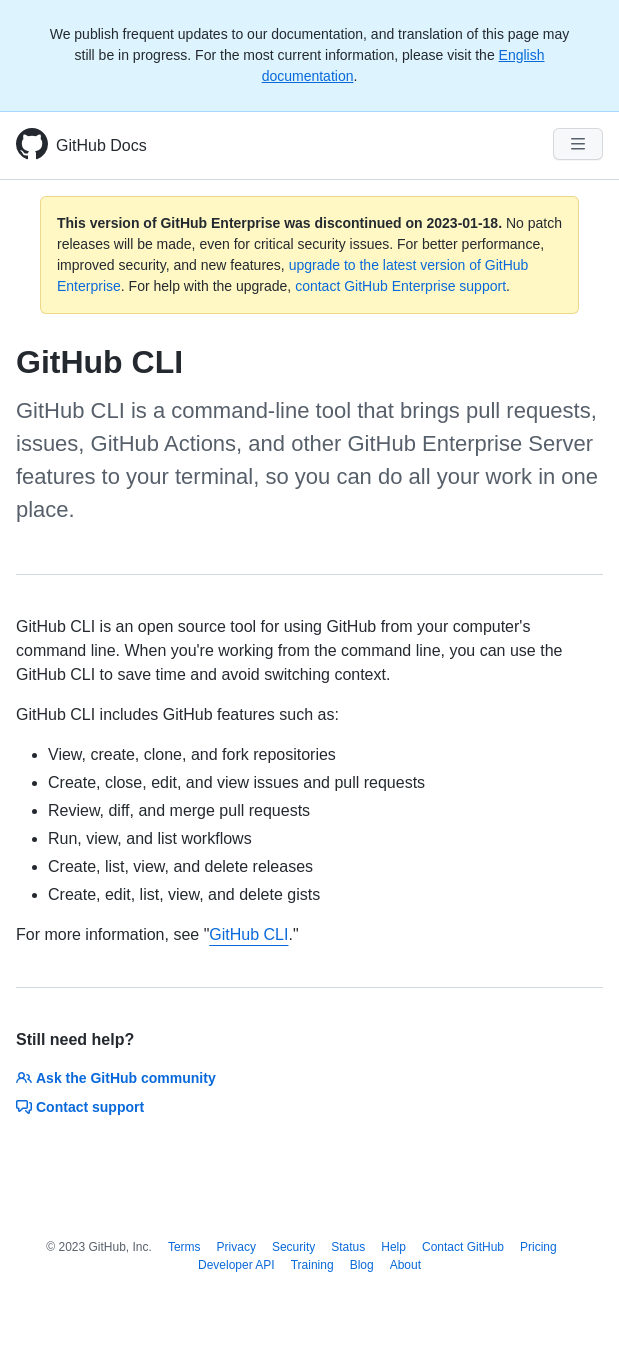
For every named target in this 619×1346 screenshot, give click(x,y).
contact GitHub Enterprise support (400, 286)
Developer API (236, 1265)
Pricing (538, 1247)
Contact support (80, 1107)
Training (312, 1265)
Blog (362, 1265)
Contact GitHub (463, 1247)
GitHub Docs (101, 145)
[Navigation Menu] (578, 144)
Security (293, 1247)
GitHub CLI (248, 934)
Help (393, 1247)
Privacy (236, 1247)
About (405, 1265)
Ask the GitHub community (116, 1078)
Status (348, 1247)
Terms (184, 1247)
